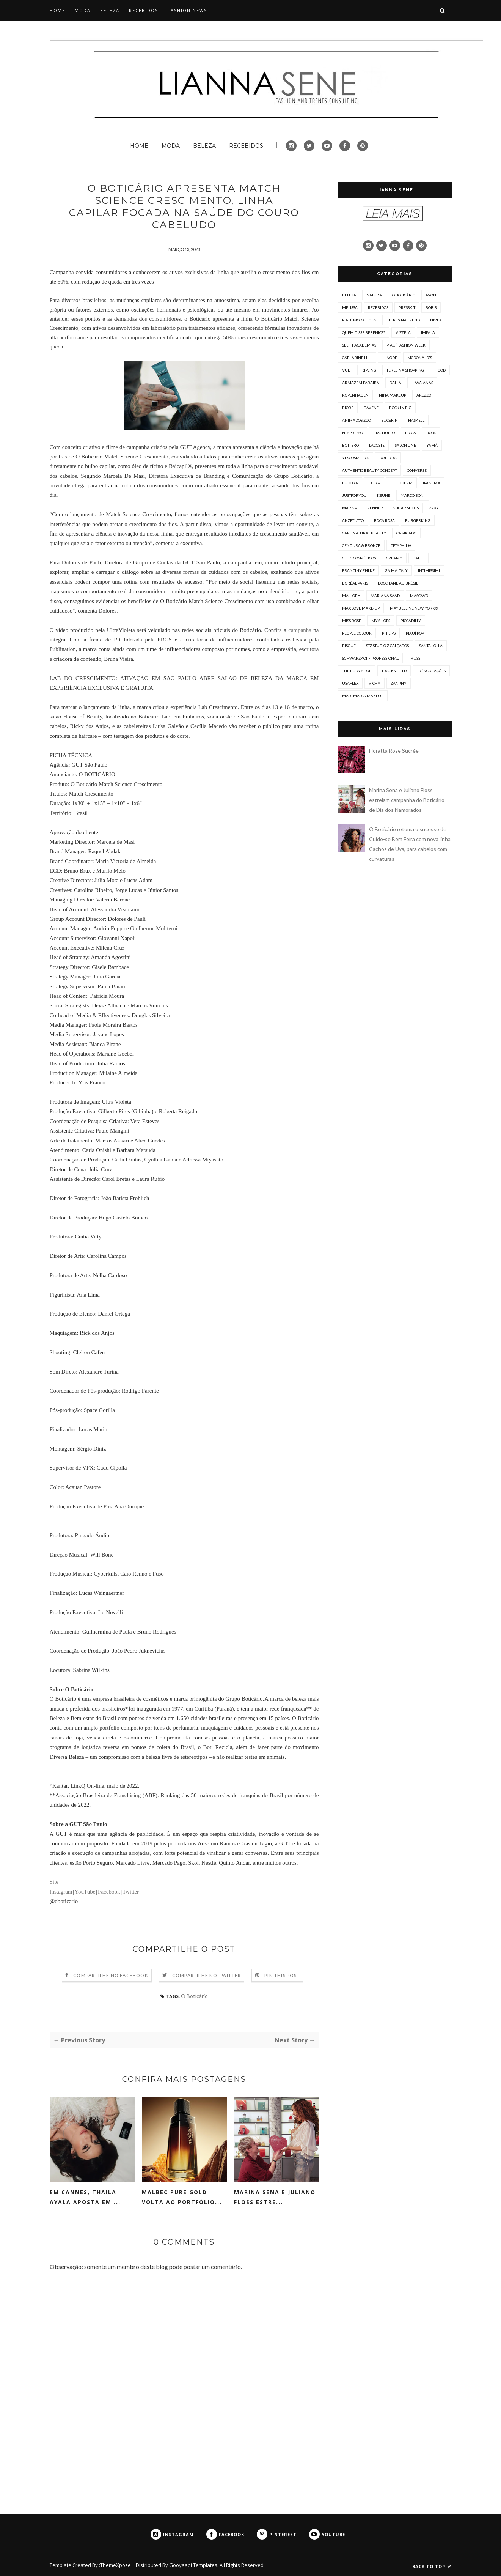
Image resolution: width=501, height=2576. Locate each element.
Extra (374, 483)
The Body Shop (356, 670)
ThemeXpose (115, 2565)
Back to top (432, 2566)
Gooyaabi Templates (193, 2565)
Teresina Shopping (405, 370)
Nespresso (352, 432)
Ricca (410, 432)
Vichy (374, 683)
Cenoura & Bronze (361, 545)
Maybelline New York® (414, 608)
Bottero (350, 445)
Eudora (350, 483)
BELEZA (109, 10)
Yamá (432, 445)
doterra (388, 457)
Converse (417, 470)
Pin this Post (282, 1975)
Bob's (431, 307)
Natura (374, 295)
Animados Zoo (356, 420)
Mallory (351, 595)
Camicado (406, 533)
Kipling (368, 370)
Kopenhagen (355, 395)
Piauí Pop (415, 633)
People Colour (357, 633)
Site (54, 1882)
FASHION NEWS (187, 10)
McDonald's (419, 357)
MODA (83, 10)
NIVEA (436, 320)
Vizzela (403, 332)
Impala (428, 332)
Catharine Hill (357, 357)
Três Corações (431, 670)
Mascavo (419, 595)
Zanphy (399, 683)
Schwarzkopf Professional (370, 658)
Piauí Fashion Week (406, 345)
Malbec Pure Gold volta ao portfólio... (182, 2197)
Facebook (109, 1892)
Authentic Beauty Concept (369, 470)
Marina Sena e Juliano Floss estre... (275, 2197)
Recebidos (378, 307)
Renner (375, 508)
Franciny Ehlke (358, 570)
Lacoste (377, 445)
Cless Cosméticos (359, 558)
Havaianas (422, 382)
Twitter (130, 1892)
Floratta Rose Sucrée (394, 750)
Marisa (349, 508)
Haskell (416, 420)
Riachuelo (384, 432)
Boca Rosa (384, 520)
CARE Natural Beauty (364, 533)
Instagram (61, 1892)
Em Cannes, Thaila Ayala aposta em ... (85, 2197)
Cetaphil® (401, 545)
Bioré (347, 407)
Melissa (350, 307)
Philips (389, 633)
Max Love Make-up (361, 608)
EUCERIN (389, 420)
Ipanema (431, 483)
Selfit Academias (359, 345)
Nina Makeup (392, 395)
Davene (371, 407)
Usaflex (350, 683)
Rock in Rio (400, 407)
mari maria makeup (362, 695)
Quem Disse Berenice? (363, 332)
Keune (383, 495)
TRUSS (414, 658)
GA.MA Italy (396, 570)
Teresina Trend (404, 320)
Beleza (349, 295)
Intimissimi (429, 570)
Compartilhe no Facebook (110, 1975)
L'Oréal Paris (355, 583)
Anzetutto (353, 520)
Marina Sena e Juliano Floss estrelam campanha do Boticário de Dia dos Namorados (406, 800)
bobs (431, 432)
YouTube (85, 1892)
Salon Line (405, 445)
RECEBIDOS (143, 10)
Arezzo (423, 395)
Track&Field (394, 670)
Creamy (394, 558)
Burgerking (417, 520)
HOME (57, 10)
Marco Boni (412, 495)
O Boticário (194, 1996)
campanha (299, 630)
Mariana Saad (385, 595)
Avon (431, 295)
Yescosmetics (355, 457)
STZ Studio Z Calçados (387, 645)
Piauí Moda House (360, 320)
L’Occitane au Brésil (398, 583)
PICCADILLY (410, 620)
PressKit (407, 307)
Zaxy (434, 508)
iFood (440, 370)
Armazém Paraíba (360, 382)
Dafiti (418, 558)
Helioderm (401, 483)
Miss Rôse (351, 620)
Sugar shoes (406, 508)
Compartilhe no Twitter (206, 1975)
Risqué (349, 645)
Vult (346, 370)
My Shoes (380, 620)
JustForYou (354, 495)
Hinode (389, 357)
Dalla (395, 382)
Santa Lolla (431, 645)
